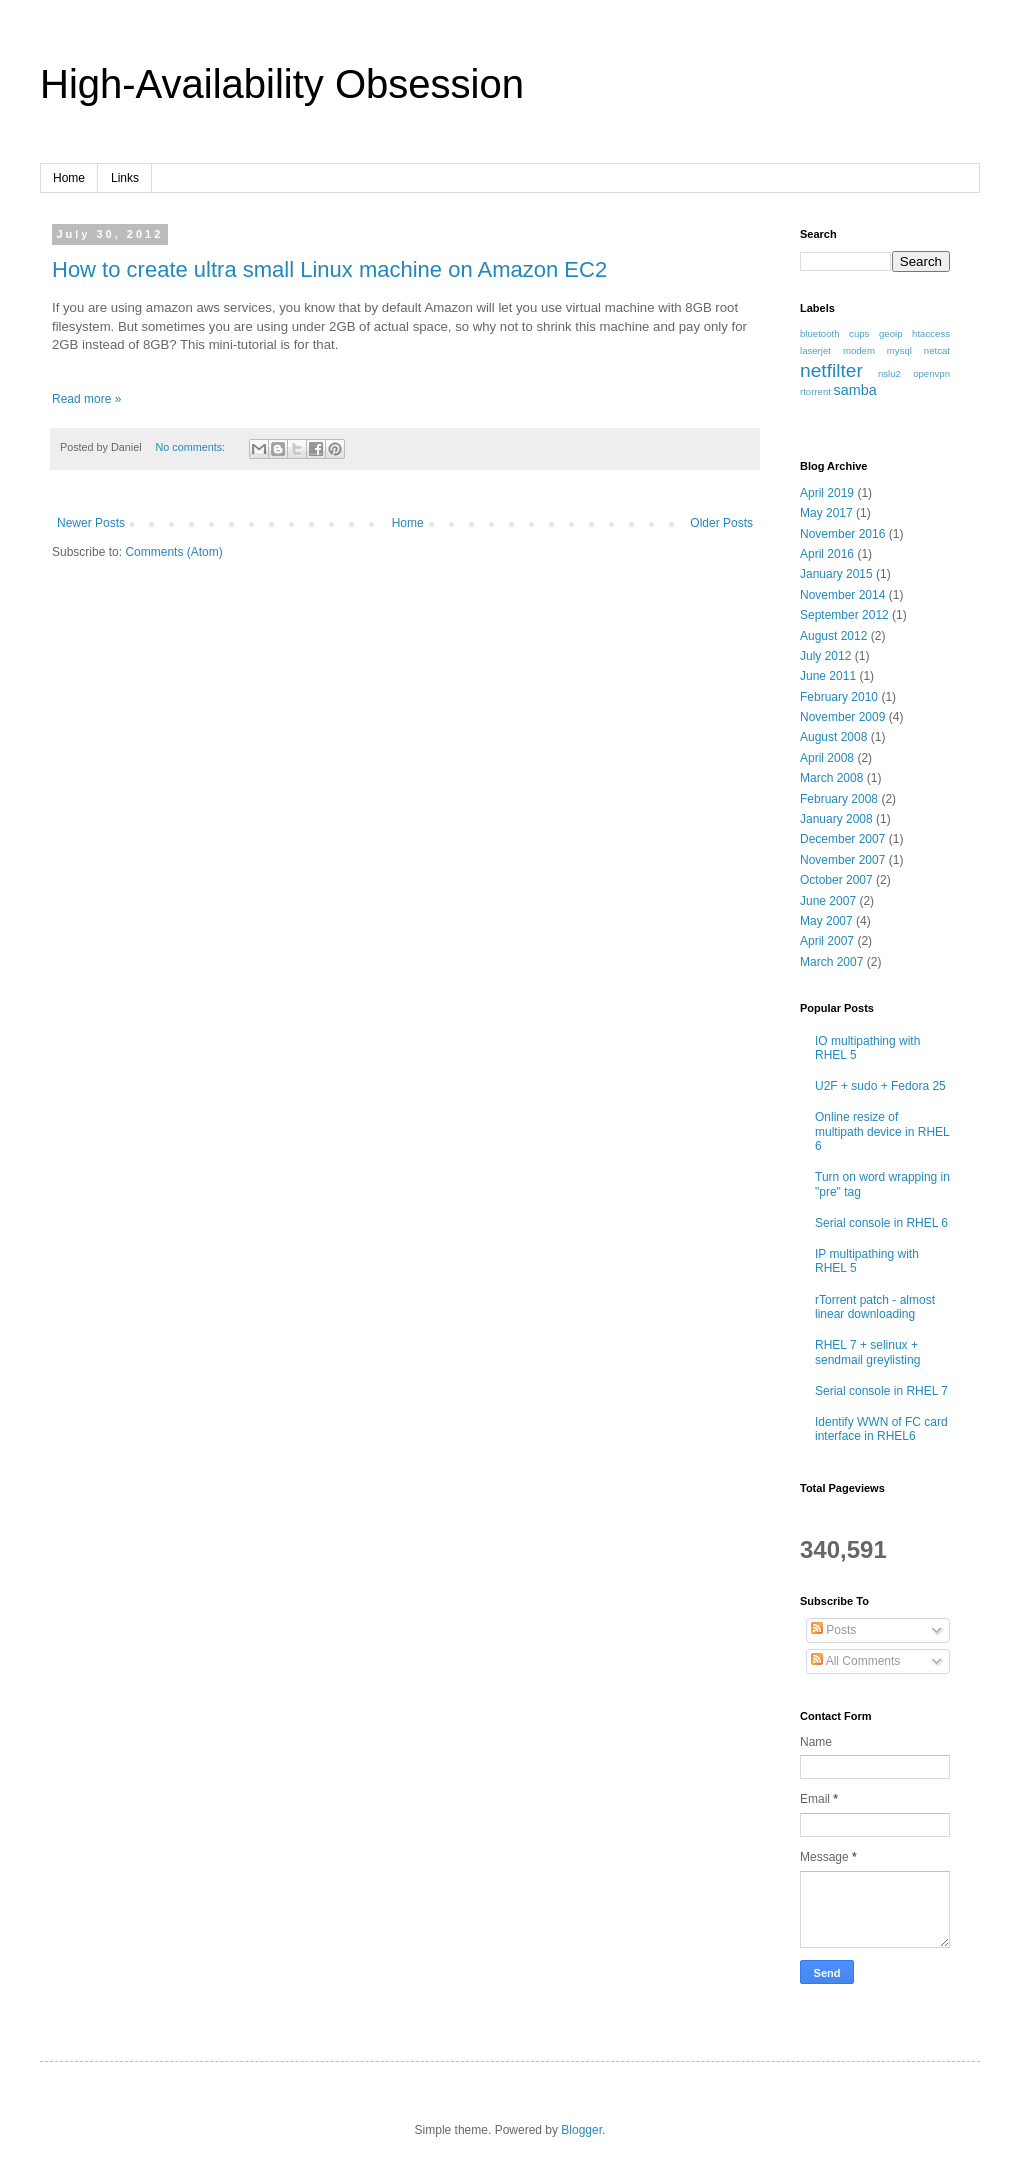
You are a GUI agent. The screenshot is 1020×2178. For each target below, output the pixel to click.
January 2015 (836, 574)
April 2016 (827, 554)
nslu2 (889, 373)
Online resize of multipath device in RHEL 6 (882, 1131)
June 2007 (828, 901)
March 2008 (831, 778)
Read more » (86, 399)
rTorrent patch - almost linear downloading (875, 1307)
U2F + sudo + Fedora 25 (880, 1086)
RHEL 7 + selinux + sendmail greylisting (867, 1352)
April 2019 (827, 493)
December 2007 (842, 839)
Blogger (581, 2130)
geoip (890, 333)
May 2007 (826, 921)
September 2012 (844, 615)
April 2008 (827, 758)
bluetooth (819, 333)
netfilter (831, 370)
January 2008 (836, 819)
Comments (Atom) (173, 552)
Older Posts (721, 523)
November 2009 (842, 717)
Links (125, 178)
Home (69, 178)
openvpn (931, 373)
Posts (833, 1630)
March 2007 (831, 962)
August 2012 (833, 636)
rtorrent (815, 391)
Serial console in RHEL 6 (881, 1223)
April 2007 (827, 941)
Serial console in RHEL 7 (881, 1391)
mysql (899, 350)
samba (855, 390)
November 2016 (842, 534)
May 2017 (826, 513)
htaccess (931, 333)
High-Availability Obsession (282, 84)
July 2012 (825, 656)
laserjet (815, 350)
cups (859, 333)
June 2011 (828, 676)
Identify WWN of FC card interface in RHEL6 (881, 1429)
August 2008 (833, 737)
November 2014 (842, 595)
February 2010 (839, 697)
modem (859, 350)
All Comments (855, 1661)
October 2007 (836, 880)
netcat (937, 350)
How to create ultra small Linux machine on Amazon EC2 (329, 269)
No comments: (191, 447)
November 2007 (842, 860)
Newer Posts (91, 523)
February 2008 (839, 799)
